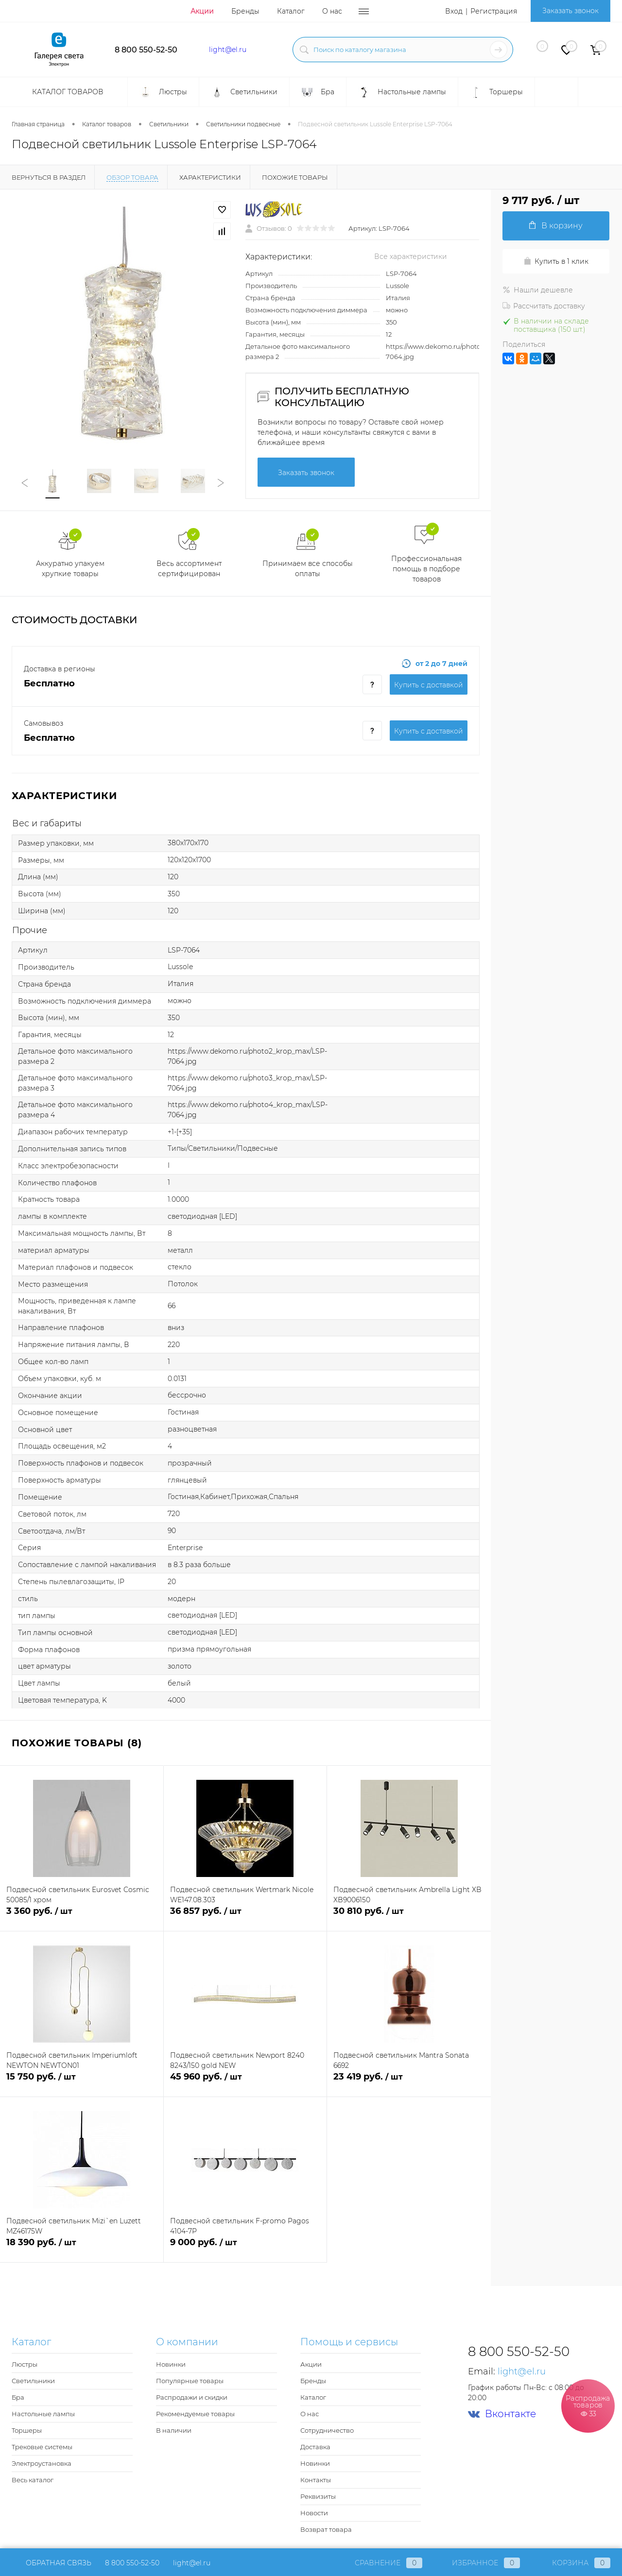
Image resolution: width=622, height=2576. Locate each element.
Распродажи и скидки (191, 2397)
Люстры (24, 2364)
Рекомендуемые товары (195, 2414)
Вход (454, 11)
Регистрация (493, 11)
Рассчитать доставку (543, 306)
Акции (202, 11)
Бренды (245, 11)
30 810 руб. (408, 1916)
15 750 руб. (81, 2082)
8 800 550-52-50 (146, 49)
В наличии (173, 2430)
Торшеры (27, 2430)
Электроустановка (41, 2463)
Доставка (315, 2447)
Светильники (33, 2381)
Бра (18, 2397)
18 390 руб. (81, 2247)
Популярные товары (190, 2381)
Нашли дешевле (537, 290)
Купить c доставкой (428, 685)
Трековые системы (42, 2447)
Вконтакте (502, 2414)
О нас (332, 11)
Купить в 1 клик (555, 261)
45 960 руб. (245, 2082)
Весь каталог (32, 2480)
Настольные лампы (43, 2414)
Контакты (315, 2480)
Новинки (171, 2364)
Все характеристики (410, 256)
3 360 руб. (81, 1916)
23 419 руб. (408, 2082)
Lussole (397, 286)
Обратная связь (51, 2563)
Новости (314, 2513)
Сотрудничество (327, 2430)
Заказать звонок (570, 10)
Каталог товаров (66, 91)
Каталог (291, 11)
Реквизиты (318, 2496)
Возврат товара (326, 2529)
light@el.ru (227, 49)
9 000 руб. (245, 2247)
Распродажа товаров (588, 2405)
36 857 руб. (245, 1916)
